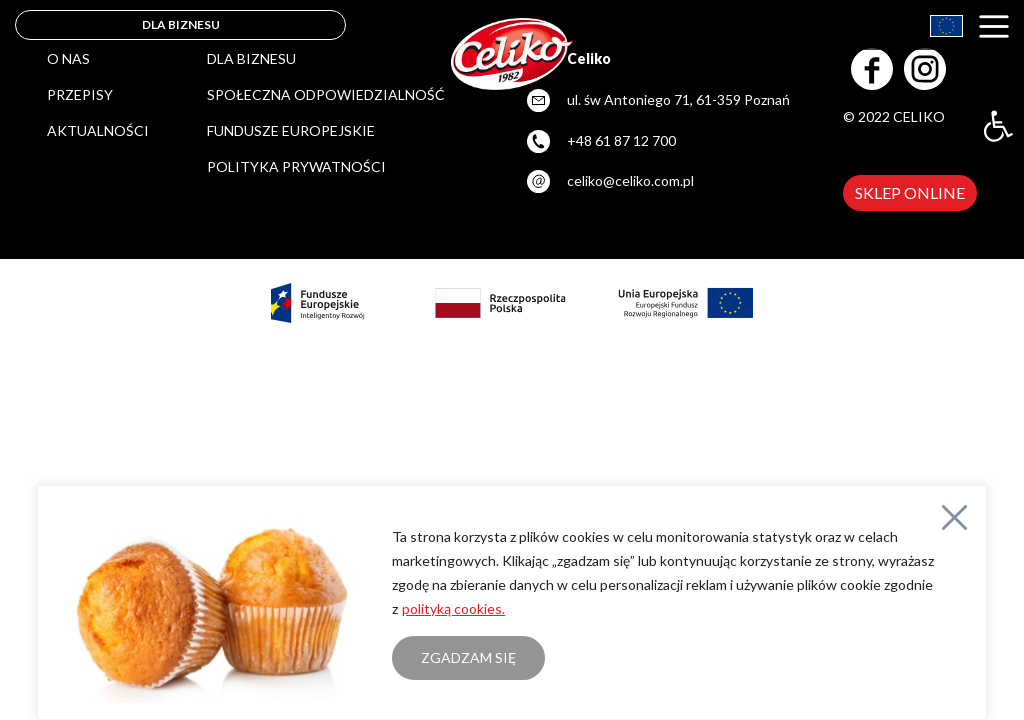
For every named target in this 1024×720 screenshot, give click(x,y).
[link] (998, 126)
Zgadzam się (468, 657)
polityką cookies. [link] (453, 608)
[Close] (954, 517)
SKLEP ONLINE (910, 192)
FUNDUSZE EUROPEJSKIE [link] (291, 130)
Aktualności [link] (98, 130)
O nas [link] (68, 58)
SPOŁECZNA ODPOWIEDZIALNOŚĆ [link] (326, 94)
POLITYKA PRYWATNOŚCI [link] (296, 166)
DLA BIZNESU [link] (181, 24)
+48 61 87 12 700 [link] (621, 140)
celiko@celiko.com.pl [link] (630, 180)
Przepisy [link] (80, 94)
